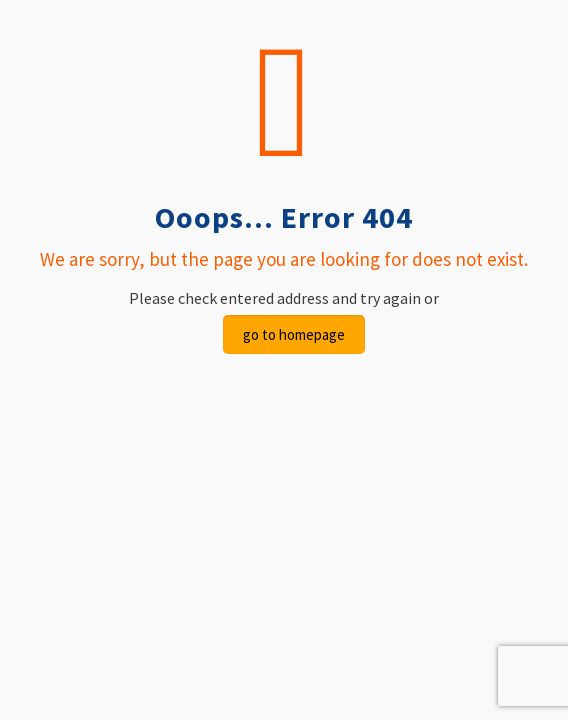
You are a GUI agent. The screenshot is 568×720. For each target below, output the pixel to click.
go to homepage (294, 334)
